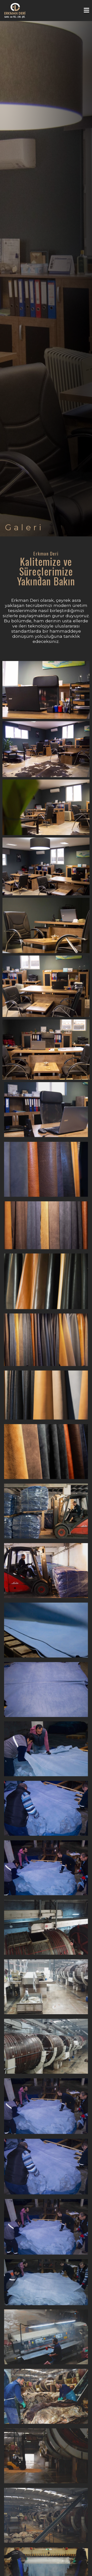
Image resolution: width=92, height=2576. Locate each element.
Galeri (24, 527)
